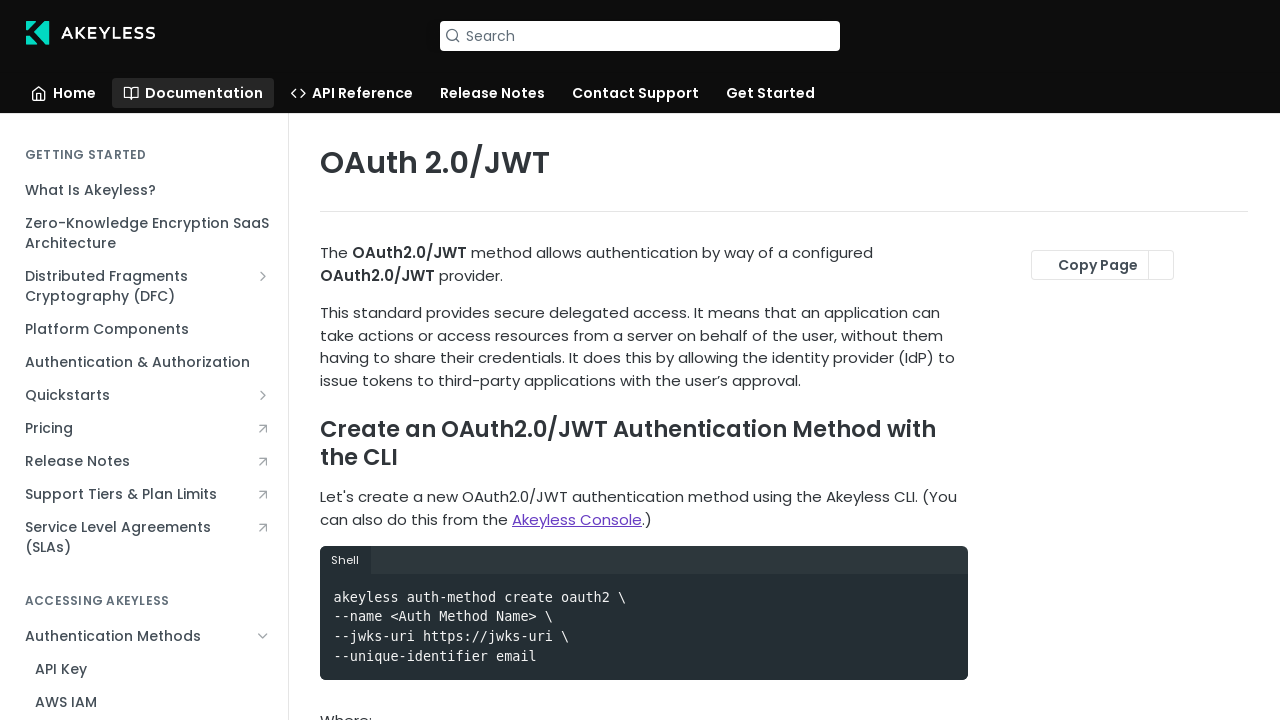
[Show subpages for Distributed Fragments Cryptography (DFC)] (263, 276)
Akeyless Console (577, 519)
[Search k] (640, 36)
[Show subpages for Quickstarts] (263, 395)
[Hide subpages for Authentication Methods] (263, 636)
